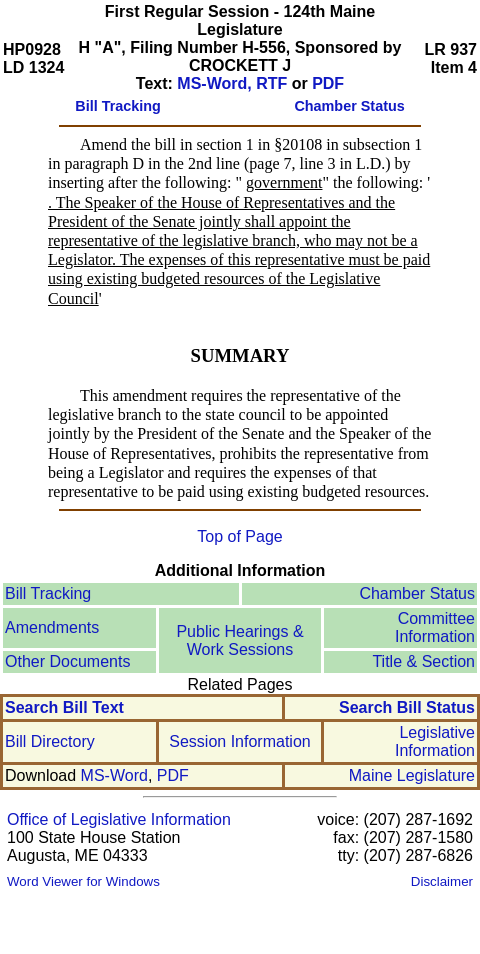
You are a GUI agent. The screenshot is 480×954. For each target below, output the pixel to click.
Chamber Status (417, 593)
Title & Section (423, 661)
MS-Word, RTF (232, 83)
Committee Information (435, 627)
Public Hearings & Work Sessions (239, 640)
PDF (328, 83)
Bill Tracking (48, 593)
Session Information (239, 741)
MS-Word (114, 775)
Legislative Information (435, 741)
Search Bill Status (407, 707)
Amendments (52, 627)
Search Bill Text (64, 707)
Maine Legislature (412, 775)
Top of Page (239, 536)
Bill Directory (50, 741)
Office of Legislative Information (119, 819)
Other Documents (67, 661)
